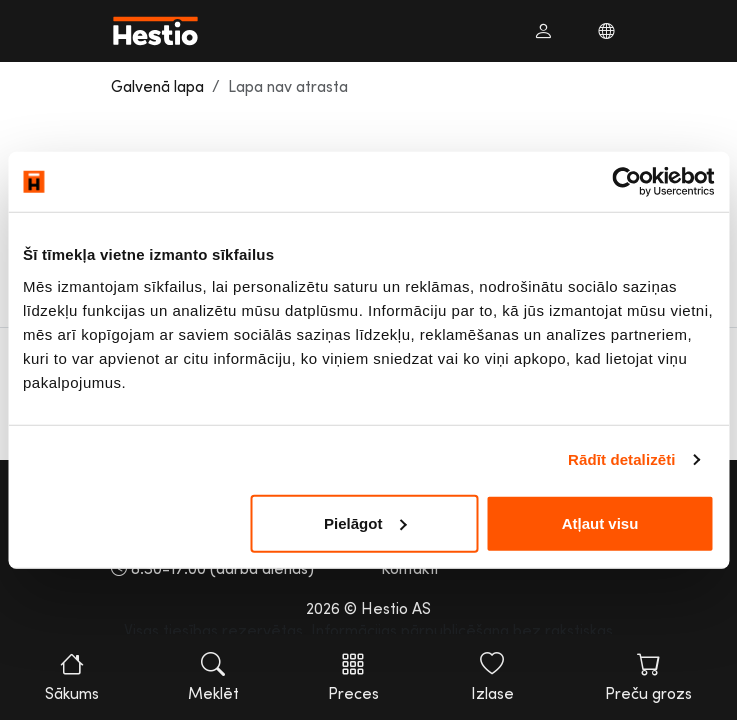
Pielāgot (365, 522)
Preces (353, 677)
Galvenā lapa (157, 86)
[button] (543, 31)
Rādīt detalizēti (621, 459)
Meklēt (213, 677)
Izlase (492, 677)
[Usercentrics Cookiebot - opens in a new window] (626, 182)
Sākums (72, 677)
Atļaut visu (600, 522)
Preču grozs (648, 677)
